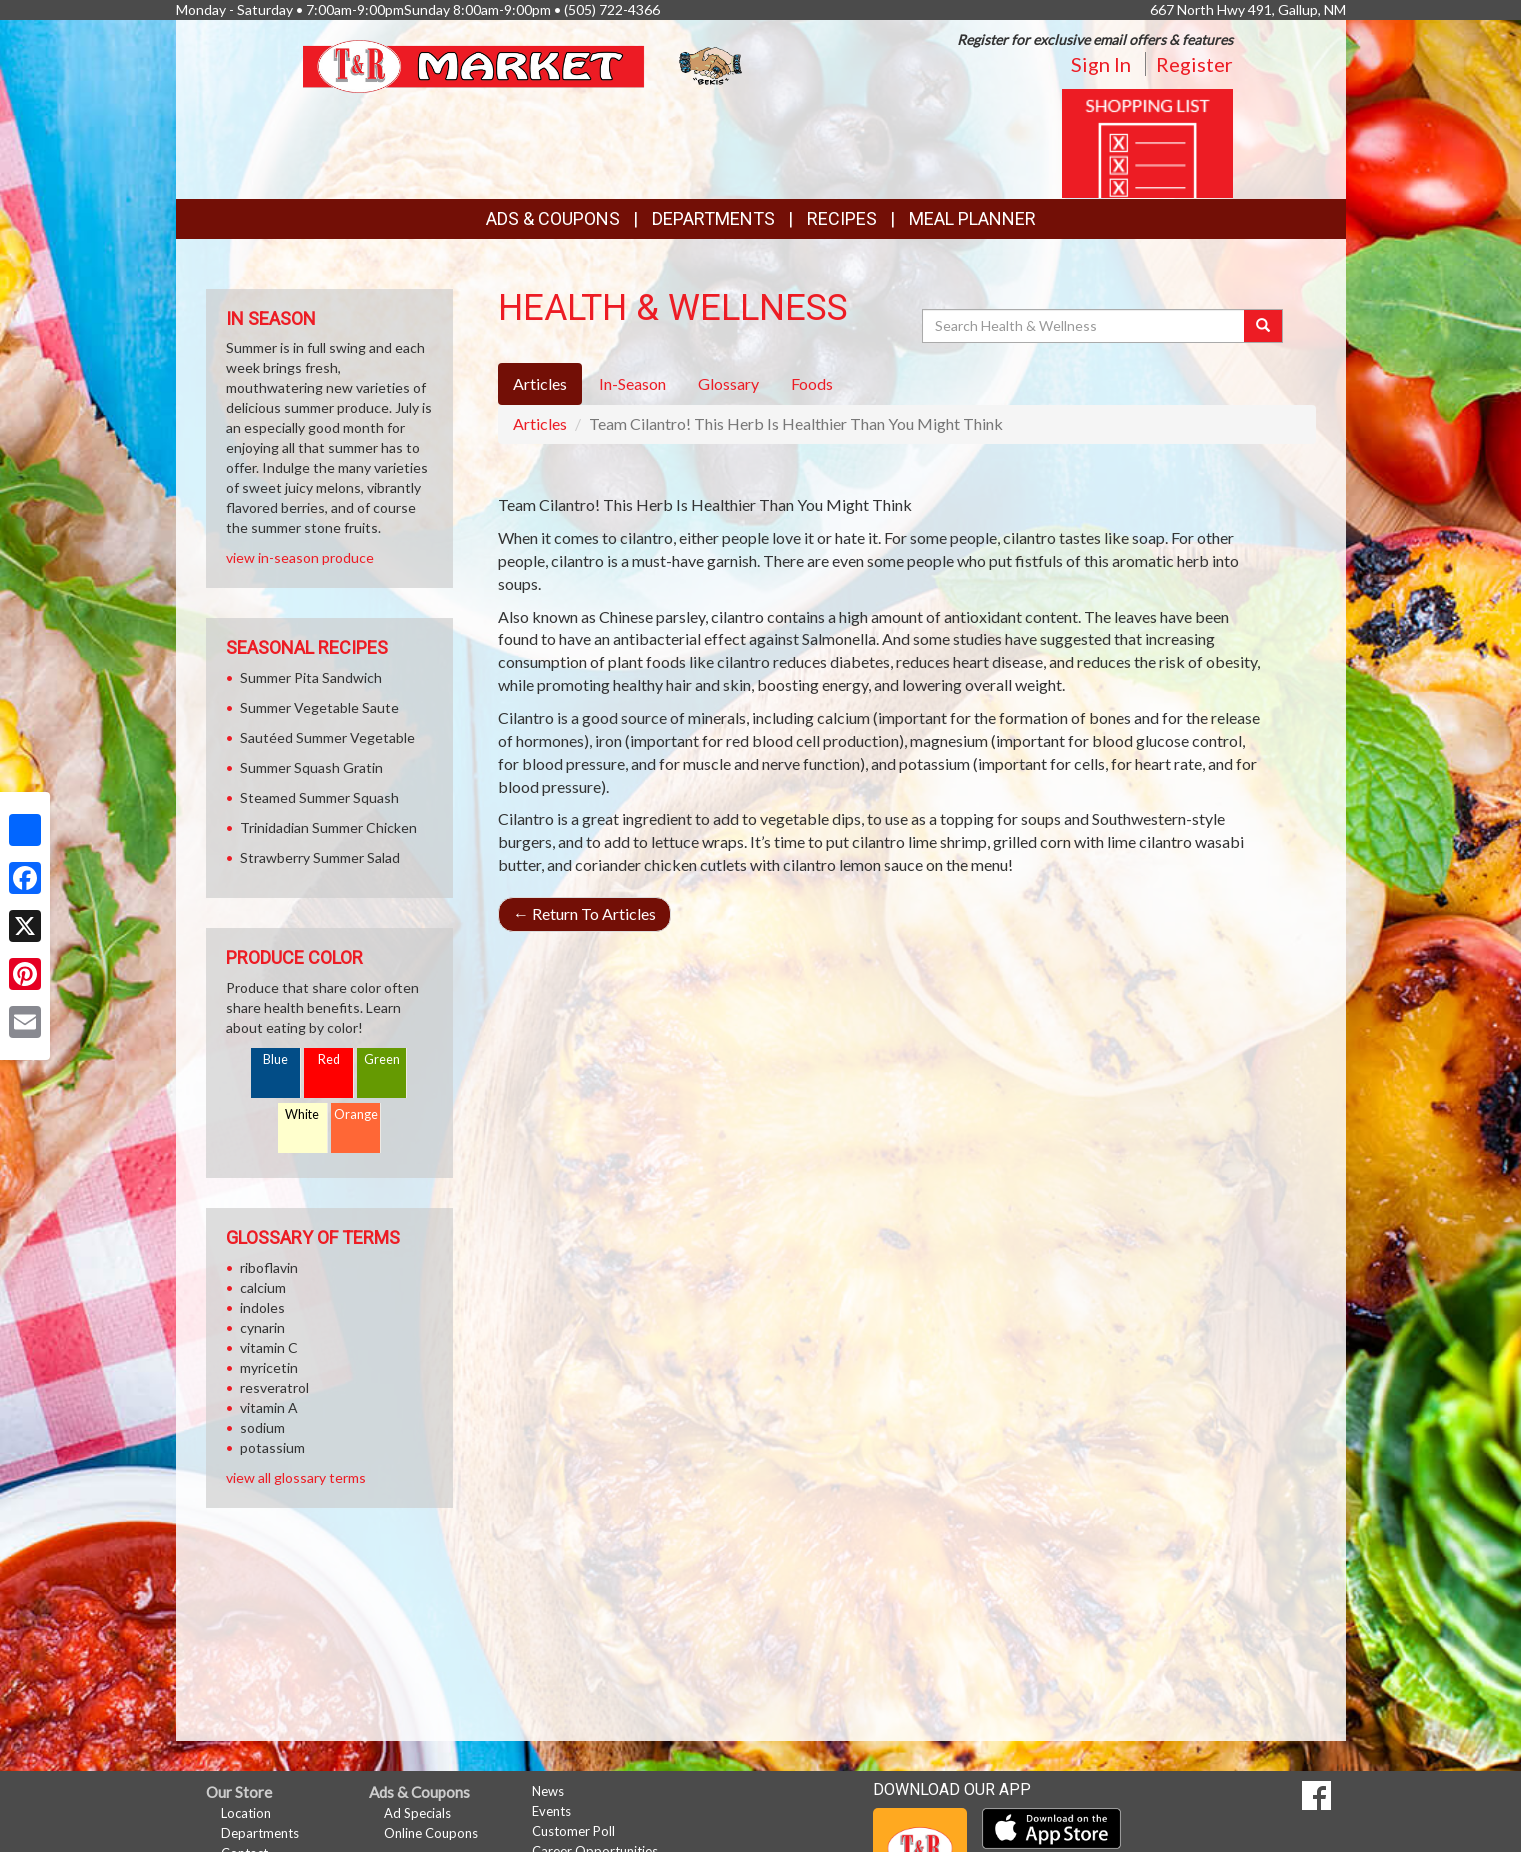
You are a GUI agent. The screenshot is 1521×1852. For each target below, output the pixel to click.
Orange (356, 1114)
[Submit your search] (1263, 326)
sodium (262, 1427)
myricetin (269, 1367)
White (302, 1114)
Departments (260, 1833)
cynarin (262, 1327)
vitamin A (269, 1407)
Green (382, 1059)
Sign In (1101, 64)
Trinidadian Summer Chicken (328, 827)
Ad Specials (417, 1813)
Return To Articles (584, 913)
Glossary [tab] (728, 383)
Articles (540, 423)
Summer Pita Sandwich (311, 677)
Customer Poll (573, 1831)
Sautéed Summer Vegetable (327, 737)
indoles (262, 1307)
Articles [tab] (540, 383)
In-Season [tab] (632, 383)
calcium (263, 1287)
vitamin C (269, 1347)
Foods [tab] (812, 383)
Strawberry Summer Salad (320, 857)
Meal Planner (972, 218)
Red (329, 1059)
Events (551, 1811)
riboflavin (269, 1267)
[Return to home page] (524, 64)
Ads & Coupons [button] (553, 218)
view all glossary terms (296, 1477)
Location (246, 1813)
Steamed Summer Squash (319, 797)
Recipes (842, 218)
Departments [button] (713, 218)
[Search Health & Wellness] (1085, 326)
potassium (272, 1447)
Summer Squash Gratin (311, 767)
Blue (275, 1059)
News (548, 1791)
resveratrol (274, 1387)
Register (1194, 64)
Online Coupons (431, 1833)
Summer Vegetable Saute (319, 707)
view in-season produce (300, 557)
